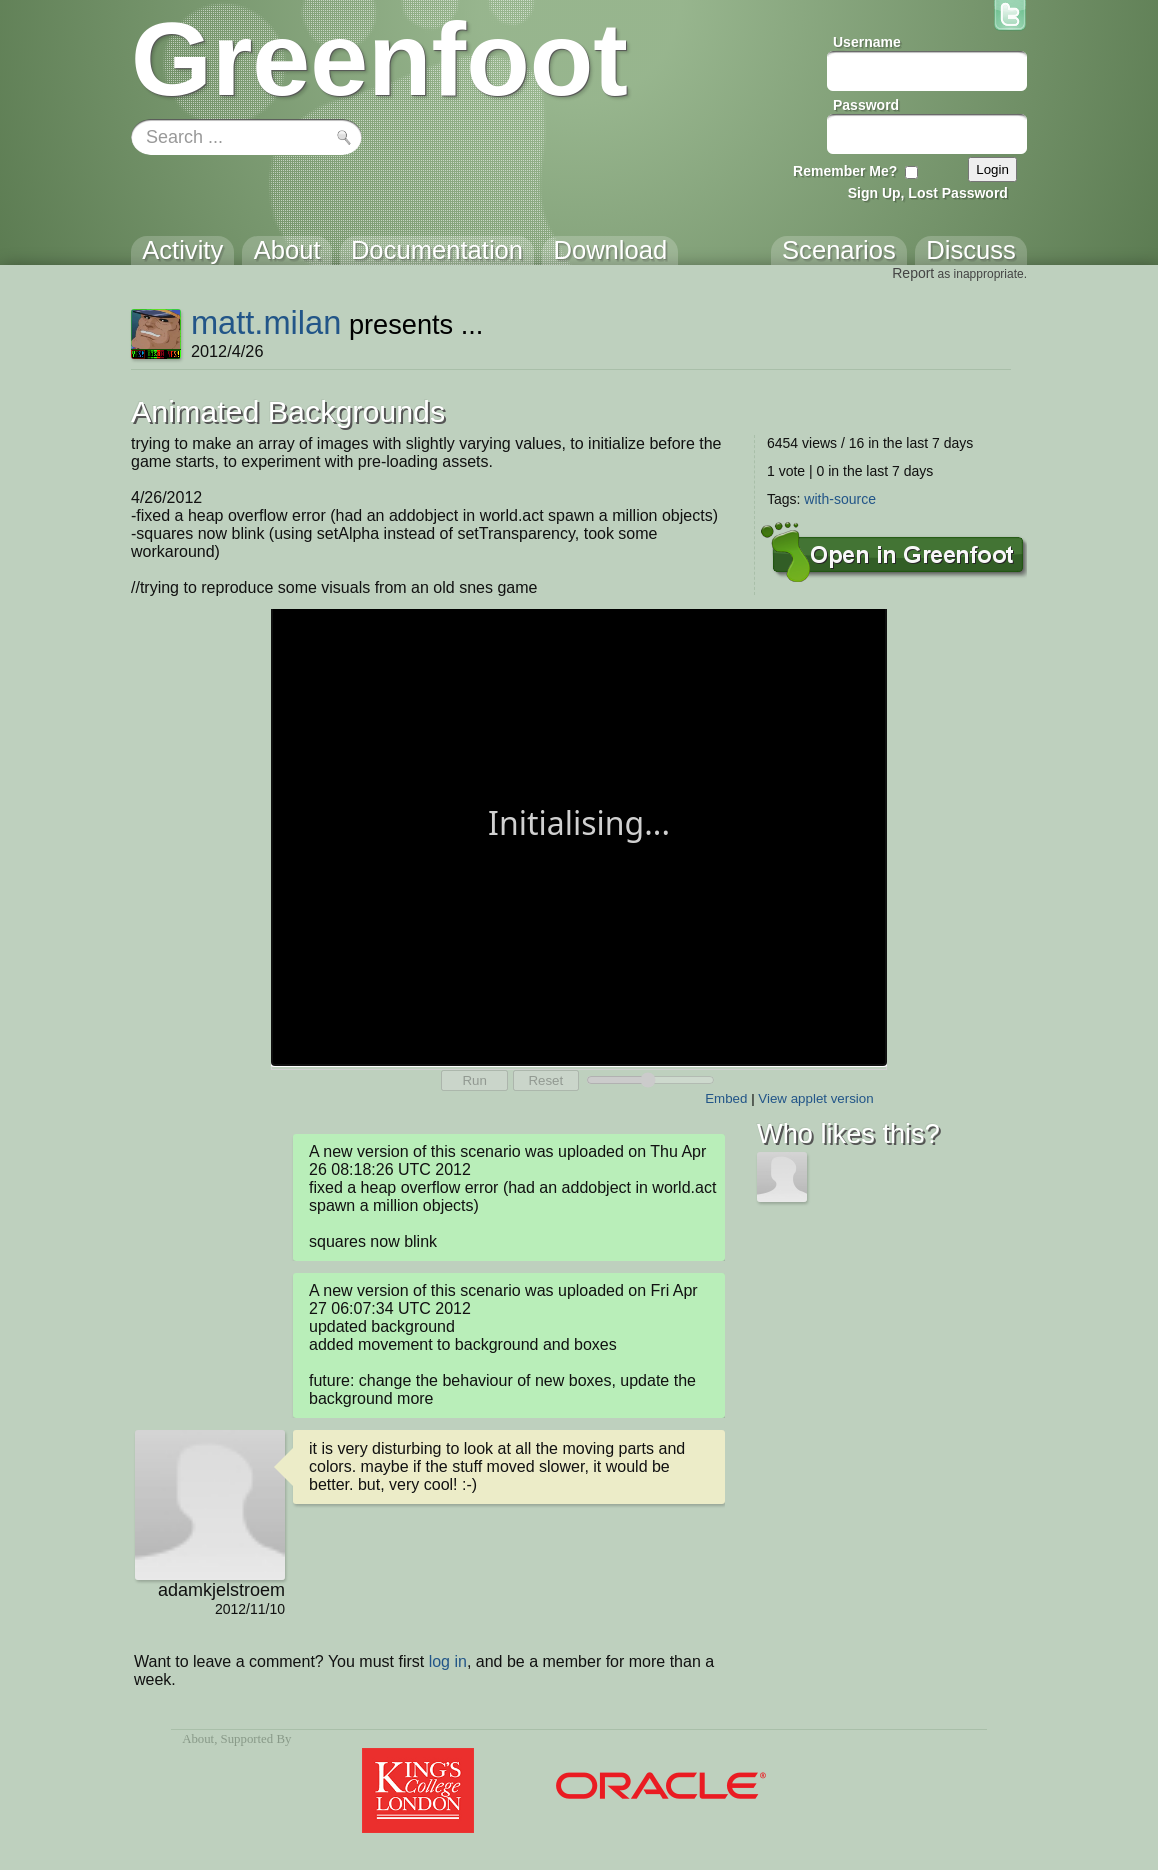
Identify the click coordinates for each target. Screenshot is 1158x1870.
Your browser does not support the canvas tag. (579, 835)
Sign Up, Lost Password (928, 193)
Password (866, 105)
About (198, 1739)
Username (867, 42)
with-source (840, 499)
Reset (545, 1080)
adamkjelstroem (221, 1590)
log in (448, 1661)
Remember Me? (845, 171)
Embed (726, 1098)
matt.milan (266, 322)
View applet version (815, 1098)
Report (913, 273)
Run (474, 1080)
